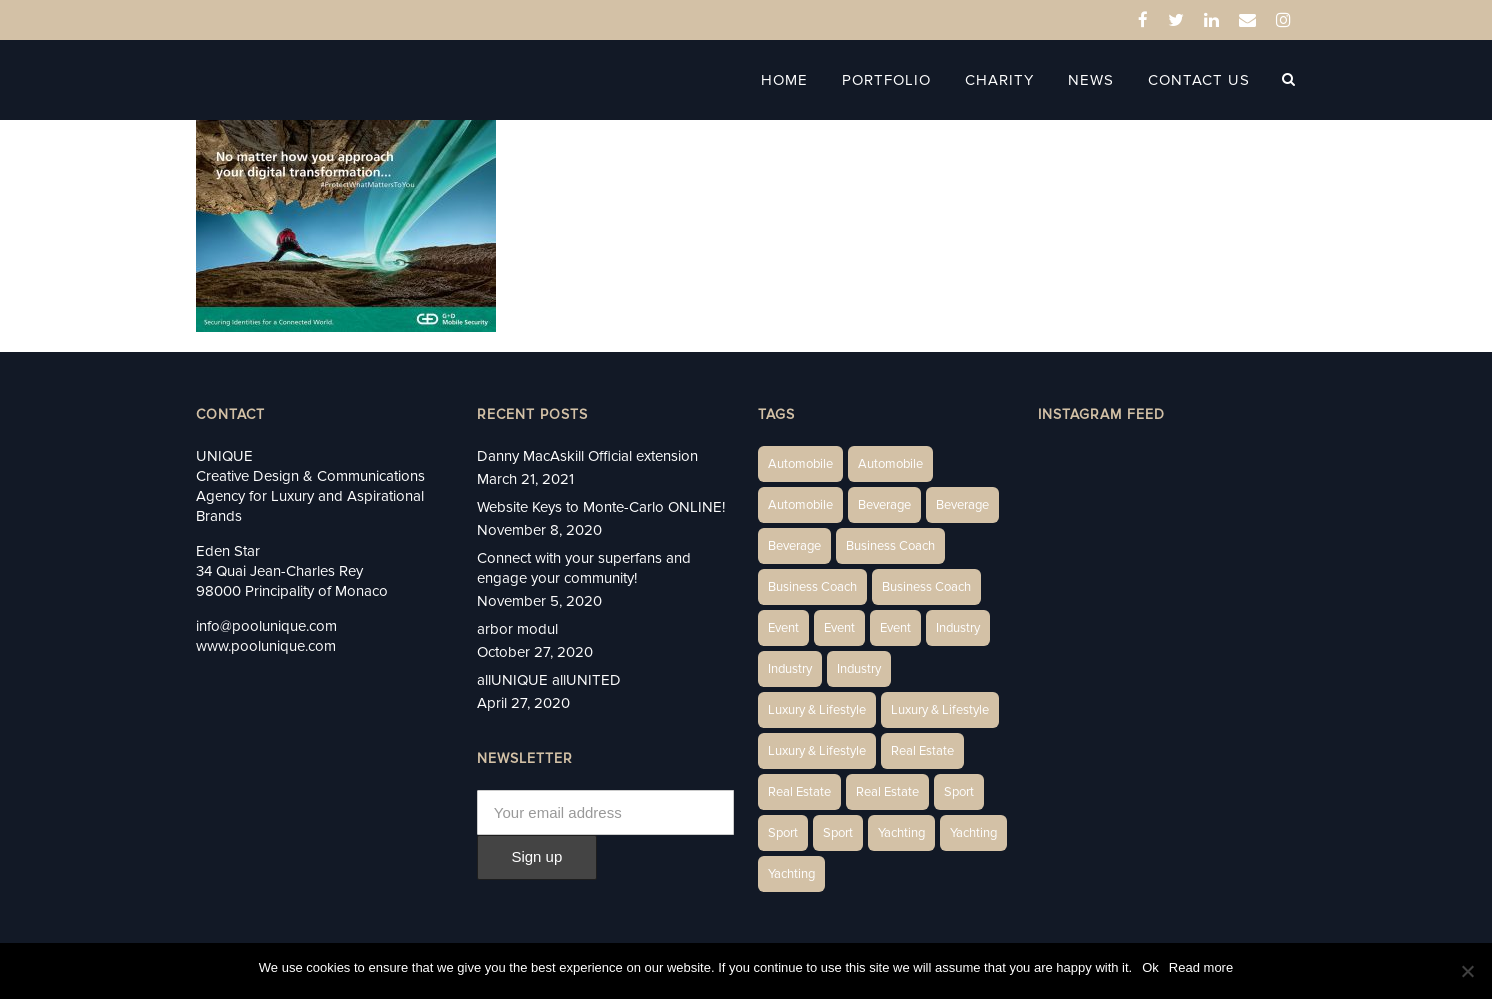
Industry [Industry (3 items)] (958, 628)
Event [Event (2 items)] (783, 628)
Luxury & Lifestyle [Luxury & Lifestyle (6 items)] (817, 710)
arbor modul (517, 629)
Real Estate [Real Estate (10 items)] (799, 792)
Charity (999, 80)
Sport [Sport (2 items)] (959, 792)
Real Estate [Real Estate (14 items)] (922, 751)
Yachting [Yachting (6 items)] (901, 833)
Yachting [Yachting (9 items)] (791, 874)
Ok (1150, 967)
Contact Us (1199, 80)
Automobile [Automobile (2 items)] (890, 464)
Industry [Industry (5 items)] (859, 669)
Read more (1201, 967)
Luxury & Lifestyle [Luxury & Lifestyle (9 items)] (817, 751)
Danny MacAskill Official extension (587, 456)
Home (784, 80)
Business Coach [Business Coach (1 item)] (890, 546)
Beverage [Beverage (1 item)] (884, 505)
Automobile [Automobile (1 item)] (800, 464)
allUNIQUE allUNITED (549, 680)
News (1091, 80)
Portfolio (886, 80)
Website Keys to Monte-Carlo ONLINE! (601, 507)
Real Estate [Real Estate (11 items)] (887, 792)
